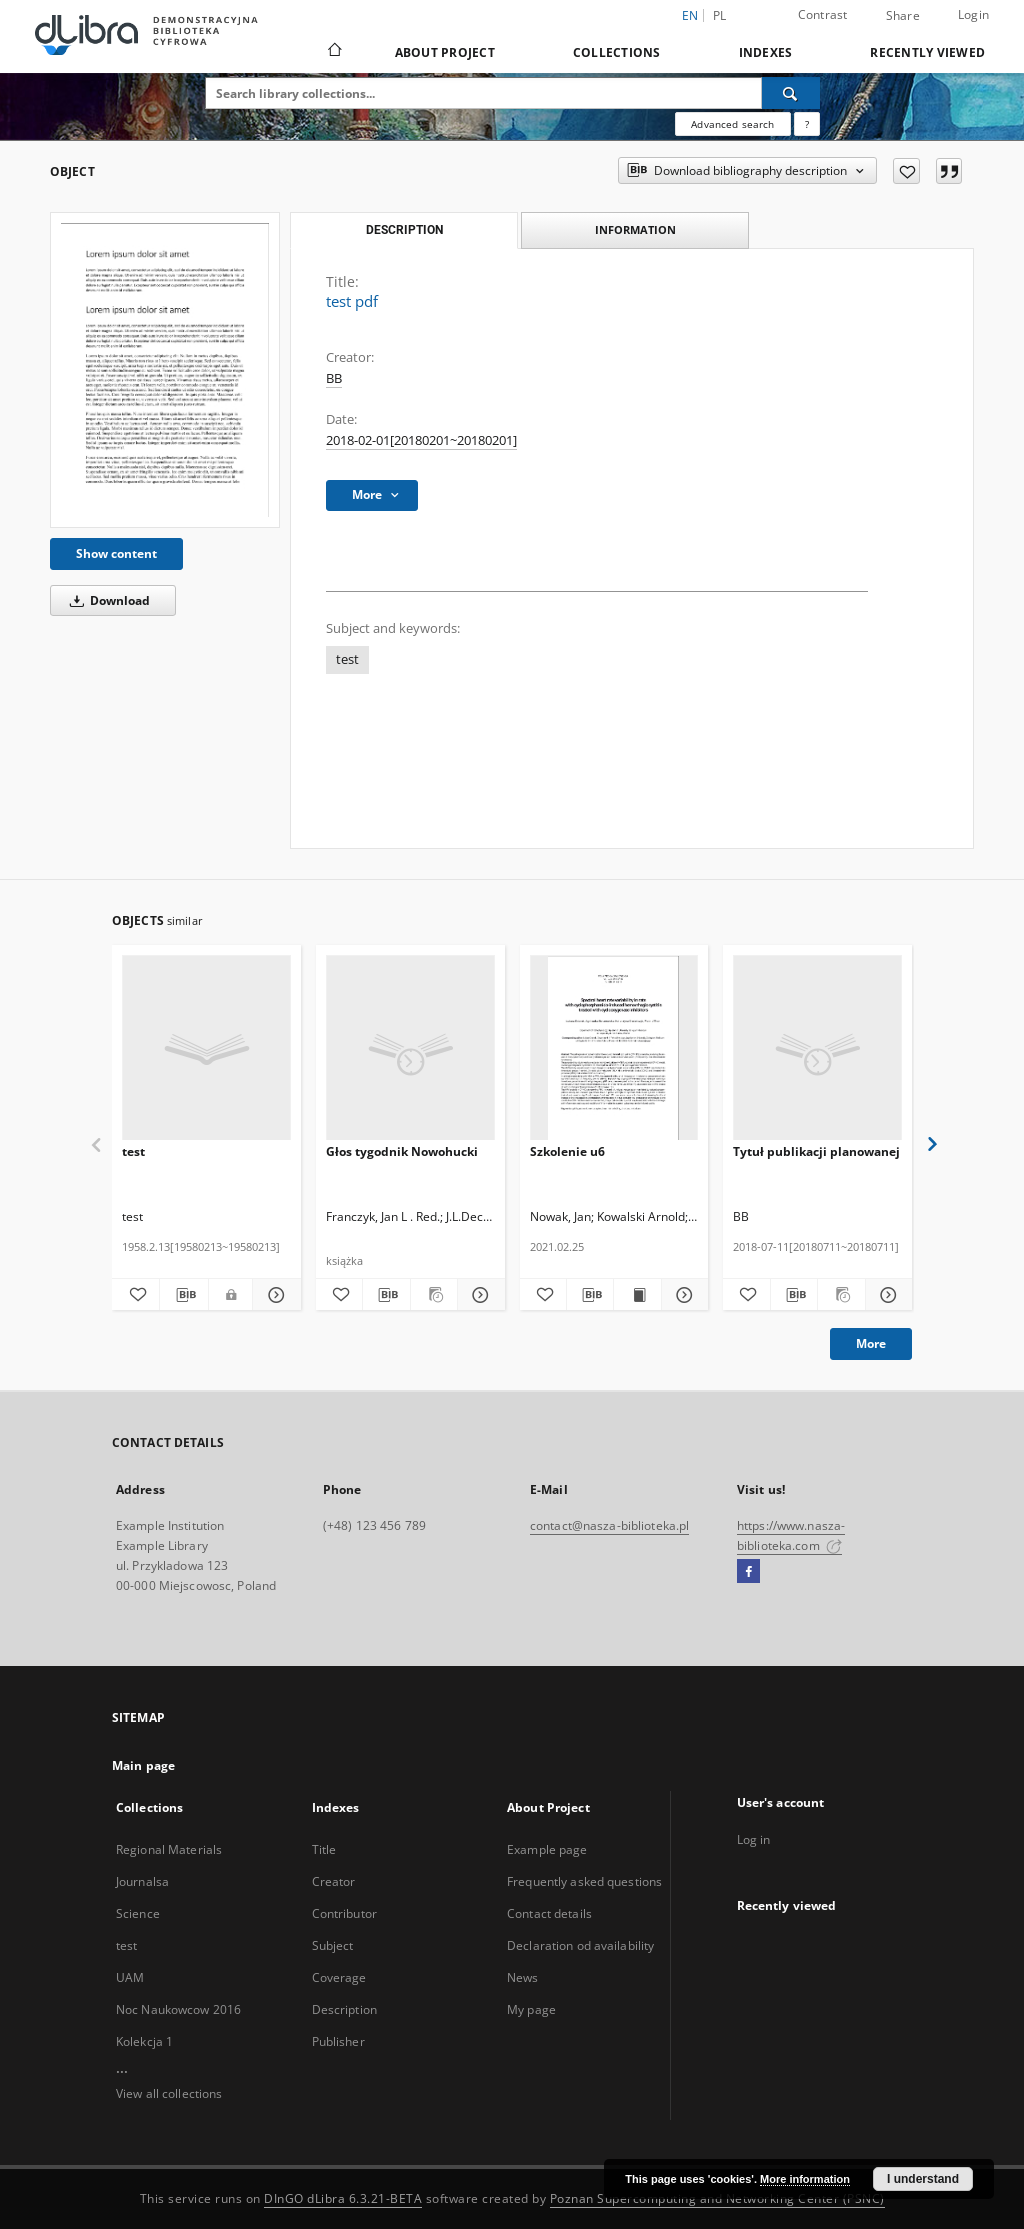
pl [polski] (720, 15)
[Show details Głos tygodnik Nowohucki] (478, 1295)
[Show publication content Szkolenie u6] (637, 1295)
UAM (130, 1977)
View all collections (169, 2093)
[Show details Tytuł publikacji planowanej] (886, 1295)
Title (324, 1849)
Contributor (344, 1913)
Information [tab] (635, 229)
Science (138, 1913)
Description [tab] (404, 230)
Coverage (339, 1977)
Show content (116, 553)
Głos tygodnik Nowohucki (402, 1151)
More (871, 1343)
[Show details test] (273, 1295)
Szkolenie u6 (567, 1151)
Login (973, 14)
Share (903, 16)
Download (106, 600)
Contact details (549, 1913)
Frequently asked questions (584, 1881)
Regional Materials (169, 1849)
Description (344, 2009)
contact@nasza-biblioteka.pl (609, 1525)
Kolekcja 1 (144, 2041)
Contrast (823, 14)
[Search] (791, 93)
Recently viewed (927, 52)
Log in (754, 1839)
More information (805, 2179)
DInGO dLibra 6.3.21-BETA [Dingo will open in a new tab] (343, 2198)
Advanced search (732, 124)
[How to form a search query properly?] (807, 124)
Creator (334, 1881)
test (347, 659)
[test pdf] (165, 370)
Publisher (338, 2041)
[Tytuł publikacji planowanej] (817, 1048)
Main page (143, 1765)
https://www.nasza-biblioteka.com (791, 1535)
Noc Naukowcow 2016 (178, 2009)
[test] (206, 1048)
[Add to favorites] (906, 171)
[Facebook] (748, 1572)
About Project (445, 52)
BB (334, 378)
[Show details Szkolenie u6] (682, 1295)
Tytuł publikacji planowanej (816, 1151)
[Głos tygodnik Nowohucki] (410, 1048)
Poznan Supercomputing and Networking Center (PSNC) (717, 2198)
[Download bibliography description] (183, 1295)
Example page (547, 1849)
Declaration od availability (580, 1945)
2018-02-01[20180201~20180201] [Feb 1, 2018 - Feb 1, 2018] (421, 440)
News (522, 1977)
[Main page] (333, 52)
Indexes (766, 52)
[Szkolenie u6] (614, 1048)
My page (531, 2009)
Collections (617, 52)
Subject (333, 1945)
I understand (923, 2179)
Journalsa (142, 1881)
